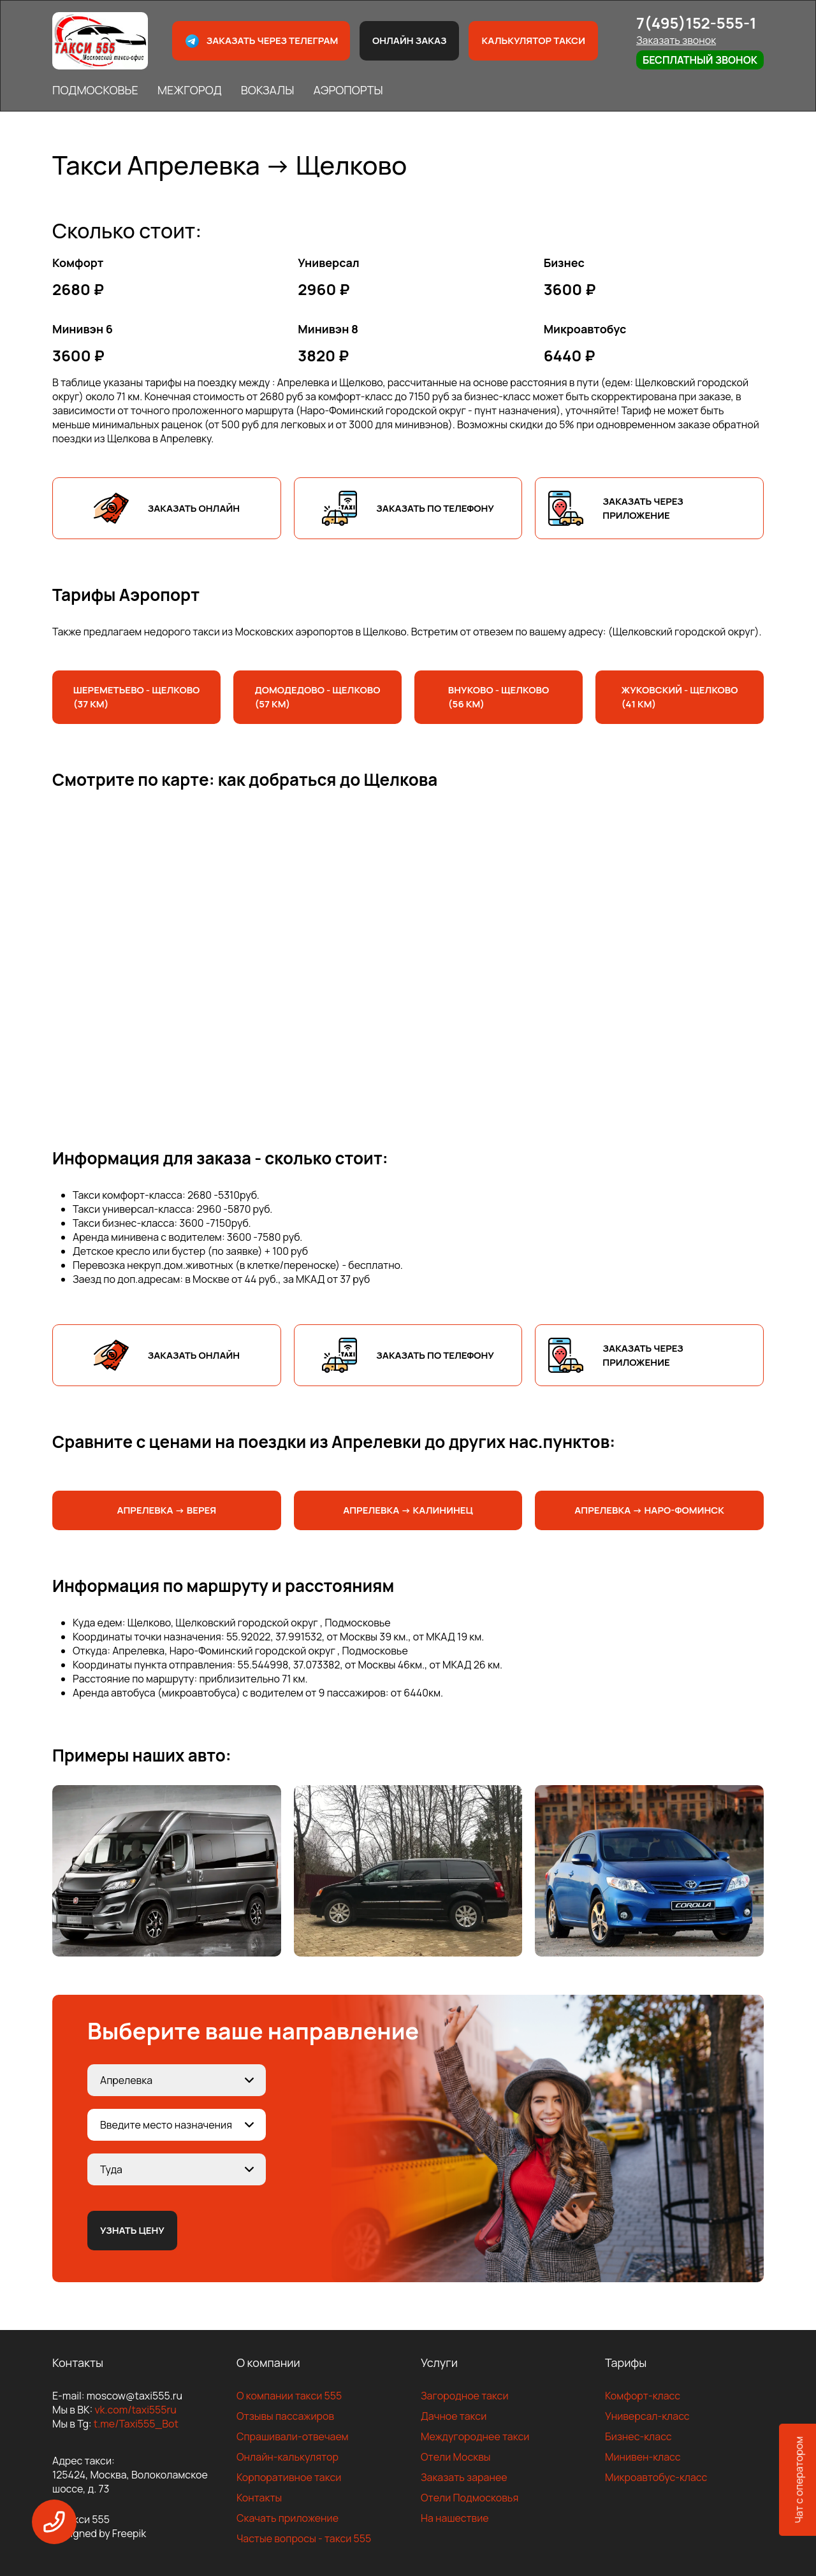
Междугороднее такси (475, 2436)
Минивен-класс (643, 2457)
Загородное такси (465, 2396)
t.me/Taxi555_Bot (136, 2424)
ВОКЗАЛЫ (268, 90)
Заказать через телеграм (261, 41)
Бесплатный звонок (700, 60)
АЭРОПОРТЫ (347, 90)
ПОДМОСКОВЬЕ (95, 90)
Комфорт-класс (642, 2396)
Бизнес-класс (638, 2436)
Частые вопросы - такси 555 (304, 2538)
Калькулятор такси (533, 40)
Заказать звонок (676, 40)
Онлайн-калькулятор (288, 2457)
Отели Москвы (456, 2457)
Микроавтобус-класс (656, 2477)
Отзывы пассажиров (285, 2416)
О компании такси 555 (289, 2396)
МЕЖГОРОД (189, 90)
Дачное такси (453, 2416)
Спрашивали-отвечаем (293, 2436)
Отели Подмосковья (469, 2498)
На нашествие (455, 2518)
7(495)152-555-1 (696, 22)
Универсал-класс (647, 2416)
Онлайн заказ (409, 40)
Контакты (259, 2498)
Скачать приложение (288, 2518)
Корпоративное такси (289, 2477)
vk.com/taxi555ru (135, 2410)
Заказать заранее (464, 2477)
